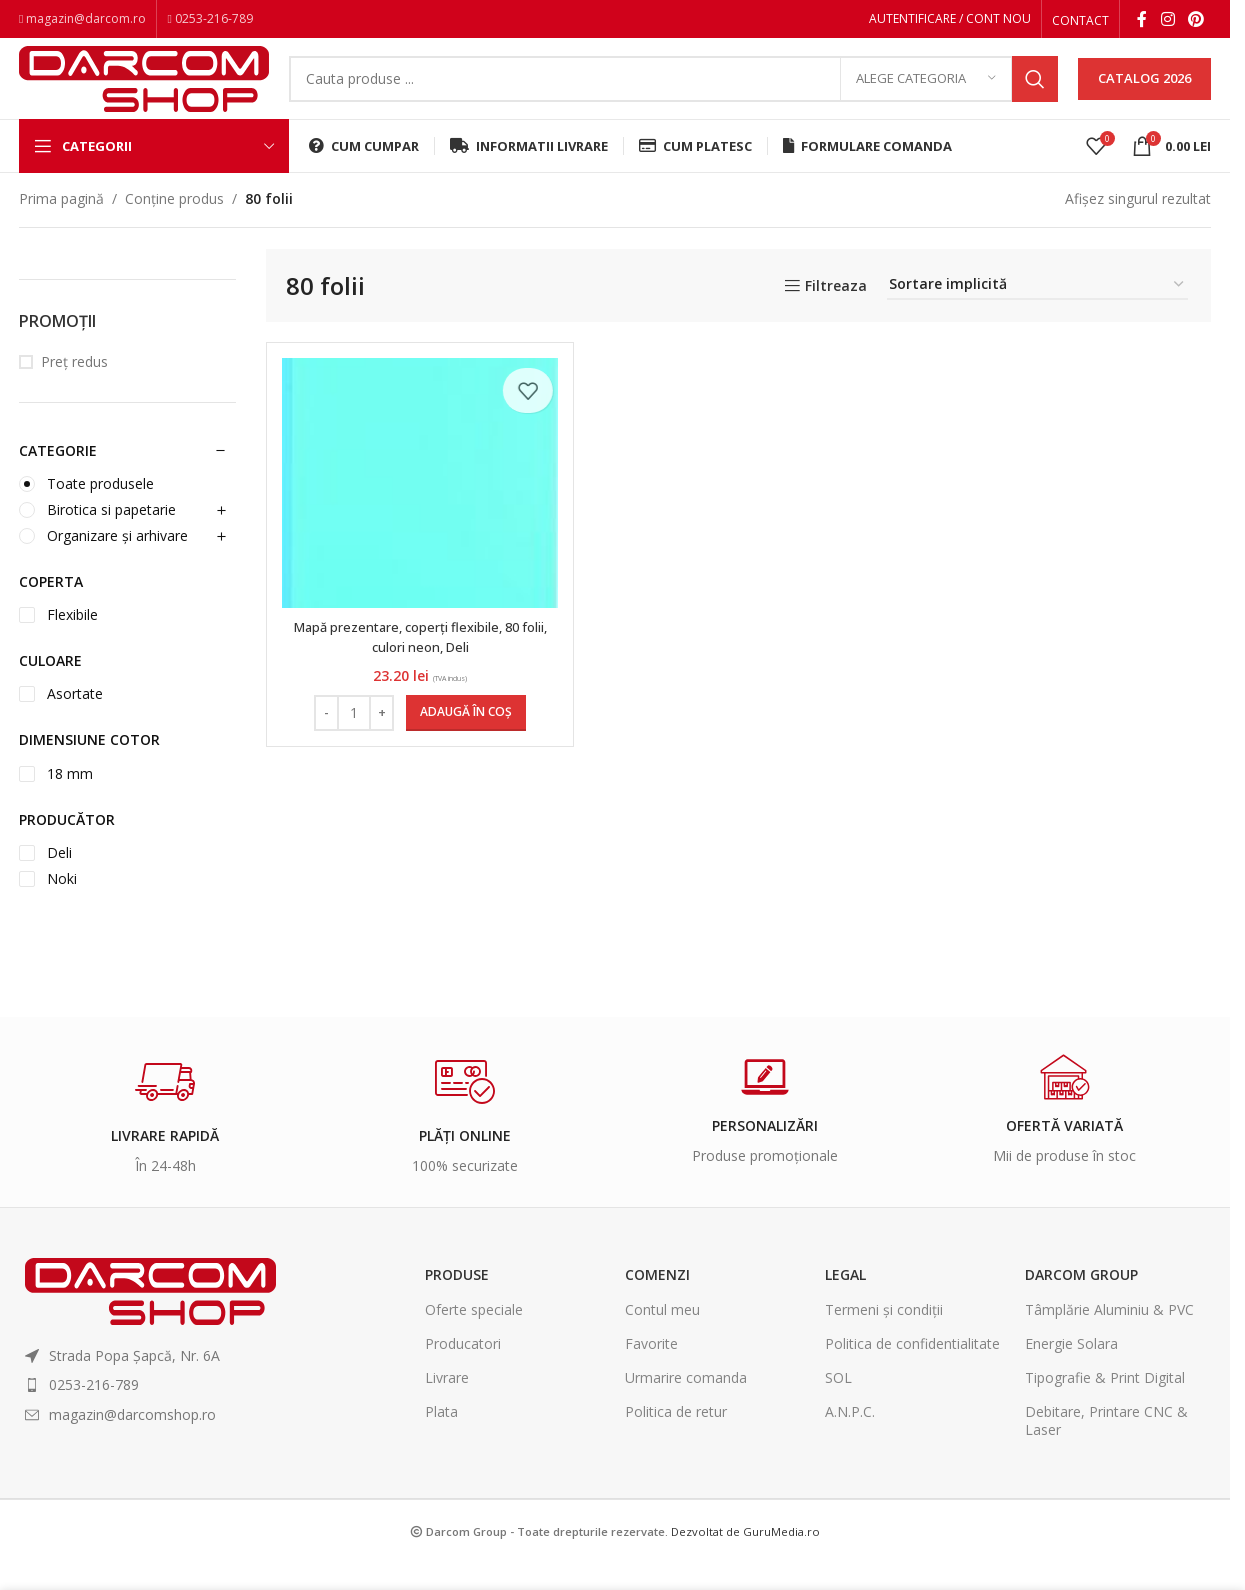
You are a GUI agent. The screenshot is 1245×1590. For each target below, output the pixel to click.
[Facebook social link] (1142, 21)
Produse (457, 1302)
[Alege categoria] (926, 95)
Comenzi (657, 1302)
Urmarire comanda (686, 1405)
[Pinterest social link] (1196, 21)
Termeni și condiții (884, 1336)
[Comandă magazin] (1037, 313)
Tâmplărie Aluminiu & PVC (1109, 1336)
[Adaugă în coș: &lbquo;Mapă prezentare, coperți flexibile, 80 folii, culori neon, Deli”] (463, 740)
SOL (838, 1405)
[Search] (673, 95)
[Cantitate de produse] (351, 740)
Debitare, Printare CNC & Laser (1106, 1448)
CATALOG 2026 (1144, 94)
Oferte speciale (474, 1336)
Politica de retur (676, 1439)
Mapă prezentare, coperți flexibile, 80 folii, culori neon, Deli (417, 664)
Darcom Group (1081, 1302)
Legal (845, 1302)
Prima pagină (61, 226)
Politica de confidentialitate (912, 1371)
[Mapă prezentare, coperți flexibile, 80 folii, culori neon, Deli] (417, 510)
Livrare (447, 1405)
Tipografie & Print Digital (1105, 1405)
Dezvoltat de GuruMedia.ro (745, 1558)
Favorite (651, 1371)
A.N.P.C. (850, 1439)
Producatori (463, 1371)
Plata (441, 1439)
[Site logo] (144, 92)
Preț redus (74, 389)
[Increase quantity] (378, 740)
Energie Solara (1071, 1371)
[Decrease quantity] (323, 740)
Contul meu (662, 1336)
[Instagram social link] (1167, 21)
